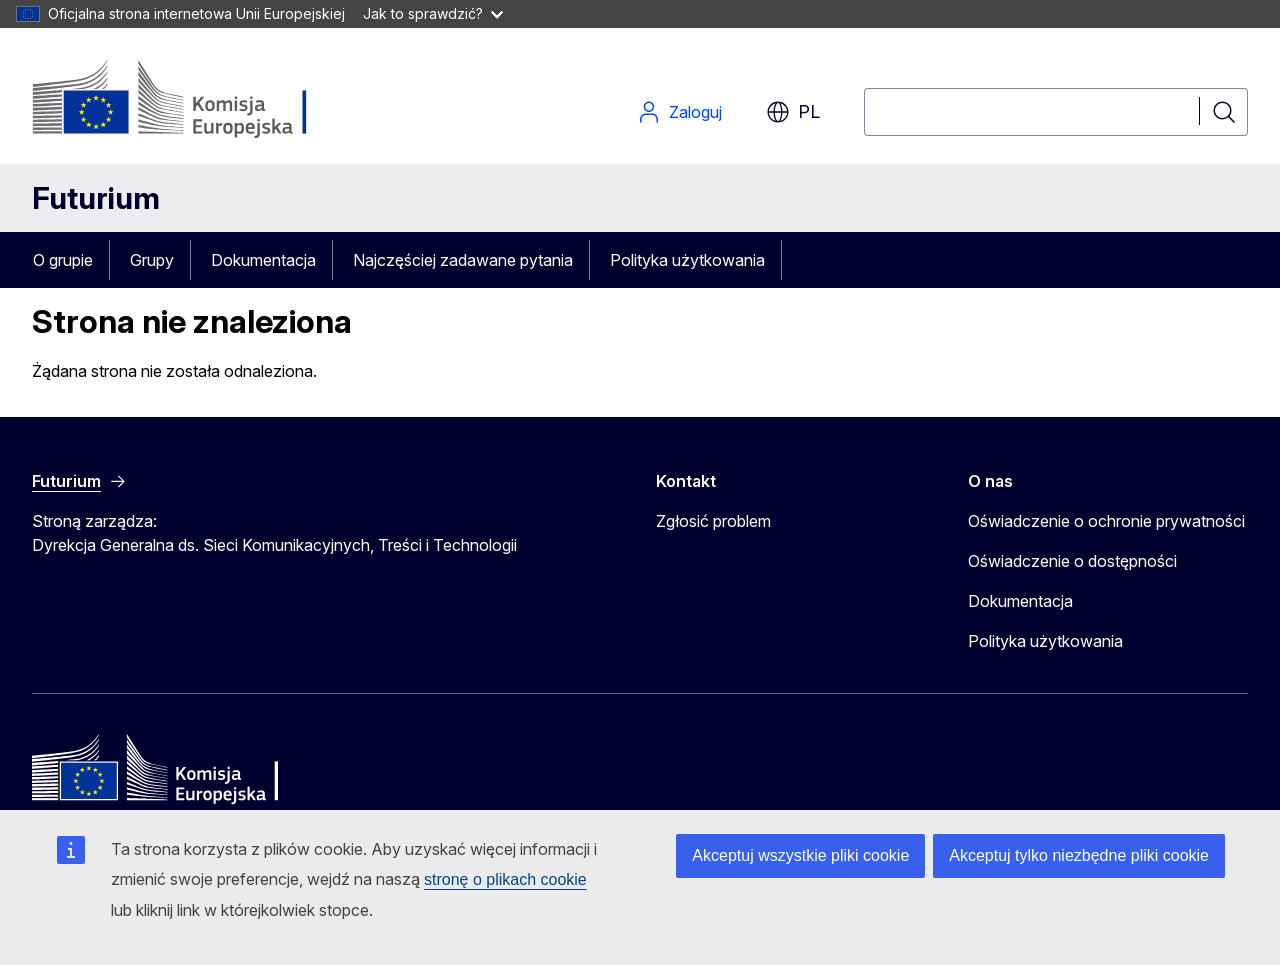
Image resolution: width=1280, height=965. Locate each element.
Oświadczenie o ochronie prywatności (1106, 521)
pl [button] (793, 112)
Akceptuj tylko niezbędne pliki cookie (1079, 855)
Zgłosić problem (713, 521)
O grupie (63, 260)
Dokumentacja (263, 260)
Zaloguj (679, 112)
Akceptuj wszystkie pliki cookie (800, 855)
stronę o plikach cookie (505, 879)
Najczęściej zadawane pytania (463, 260)
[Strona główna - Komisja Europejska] (193, 100)
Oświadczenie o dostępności (1072, 561)
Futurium (96, 198)
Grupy (152, 260)
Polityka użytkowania (687, 260)
